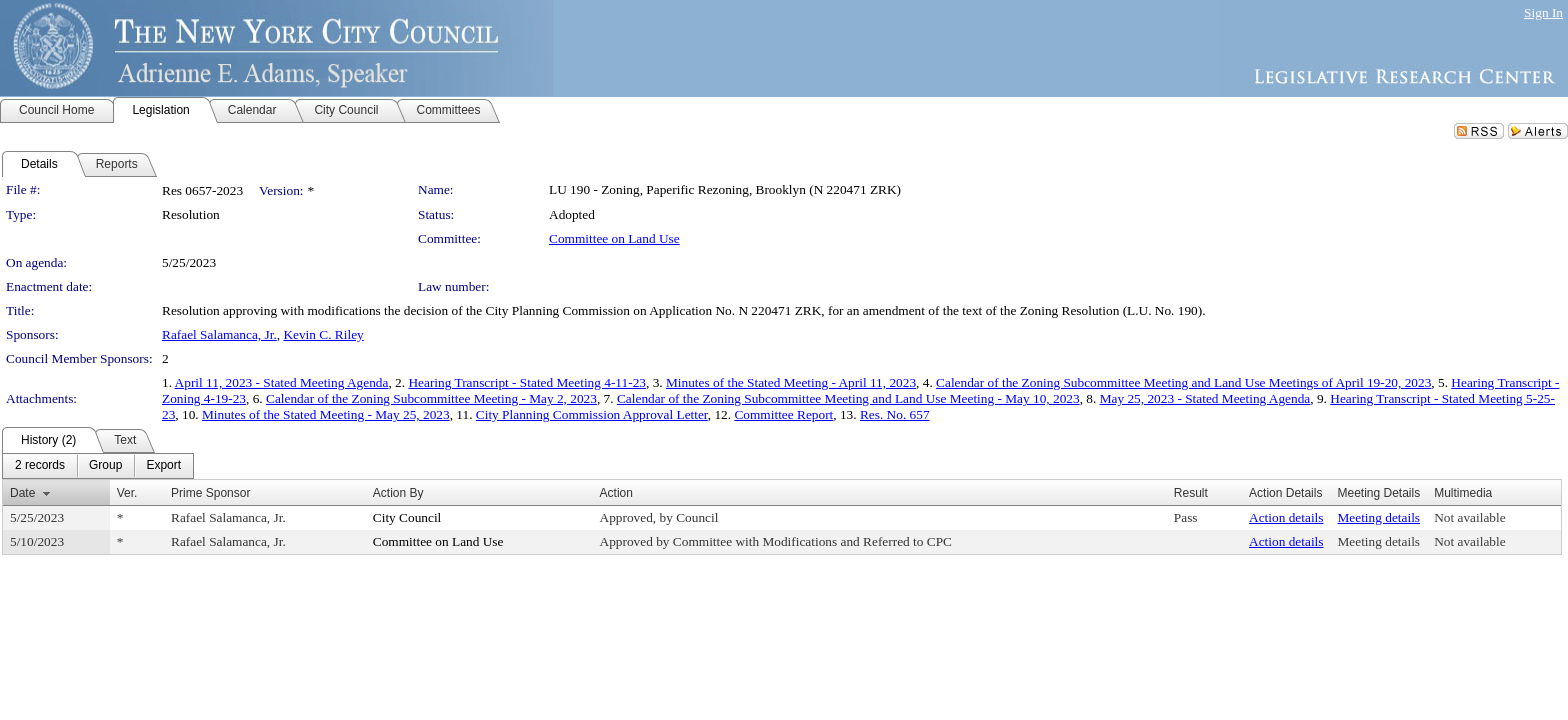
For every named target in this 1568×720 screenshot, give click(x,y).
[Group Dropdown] (105, 466)
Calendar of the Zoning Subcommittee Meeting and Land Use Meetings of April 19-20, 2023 (1183, 382)
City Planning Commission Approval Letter (592, 414)
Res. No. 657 (895, 414)
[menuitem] (40, 466)
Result (1191, 493)
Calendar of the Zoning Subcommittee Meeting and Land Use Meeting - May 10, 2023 (848, 398)
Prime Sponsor (210, 493)
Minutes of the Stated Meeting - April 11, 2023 (791, 382)
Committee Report (783, 414)
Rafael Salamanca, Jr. (219, 334)
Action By (398, 493)
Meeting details (1378, 517)
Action (616, 493)
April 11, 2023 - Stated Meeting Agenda (282, 382)
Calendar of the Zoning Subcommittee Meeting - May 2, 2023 (431, 398)
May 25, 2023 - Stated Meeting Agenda (1205, 398)
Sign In (1543, 12)
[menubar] (98, 466)
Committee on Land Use (614, 238)
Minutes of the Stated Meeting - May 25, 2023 (326, 414)
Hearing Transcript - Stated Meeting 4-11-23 (527, 382)
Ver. (127, 493)
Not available (1469, 517)
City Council (407, 517)
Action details (1286, 517)
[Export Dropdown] (163, 466)
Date (22, 493)
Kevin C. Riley (323, 334)
